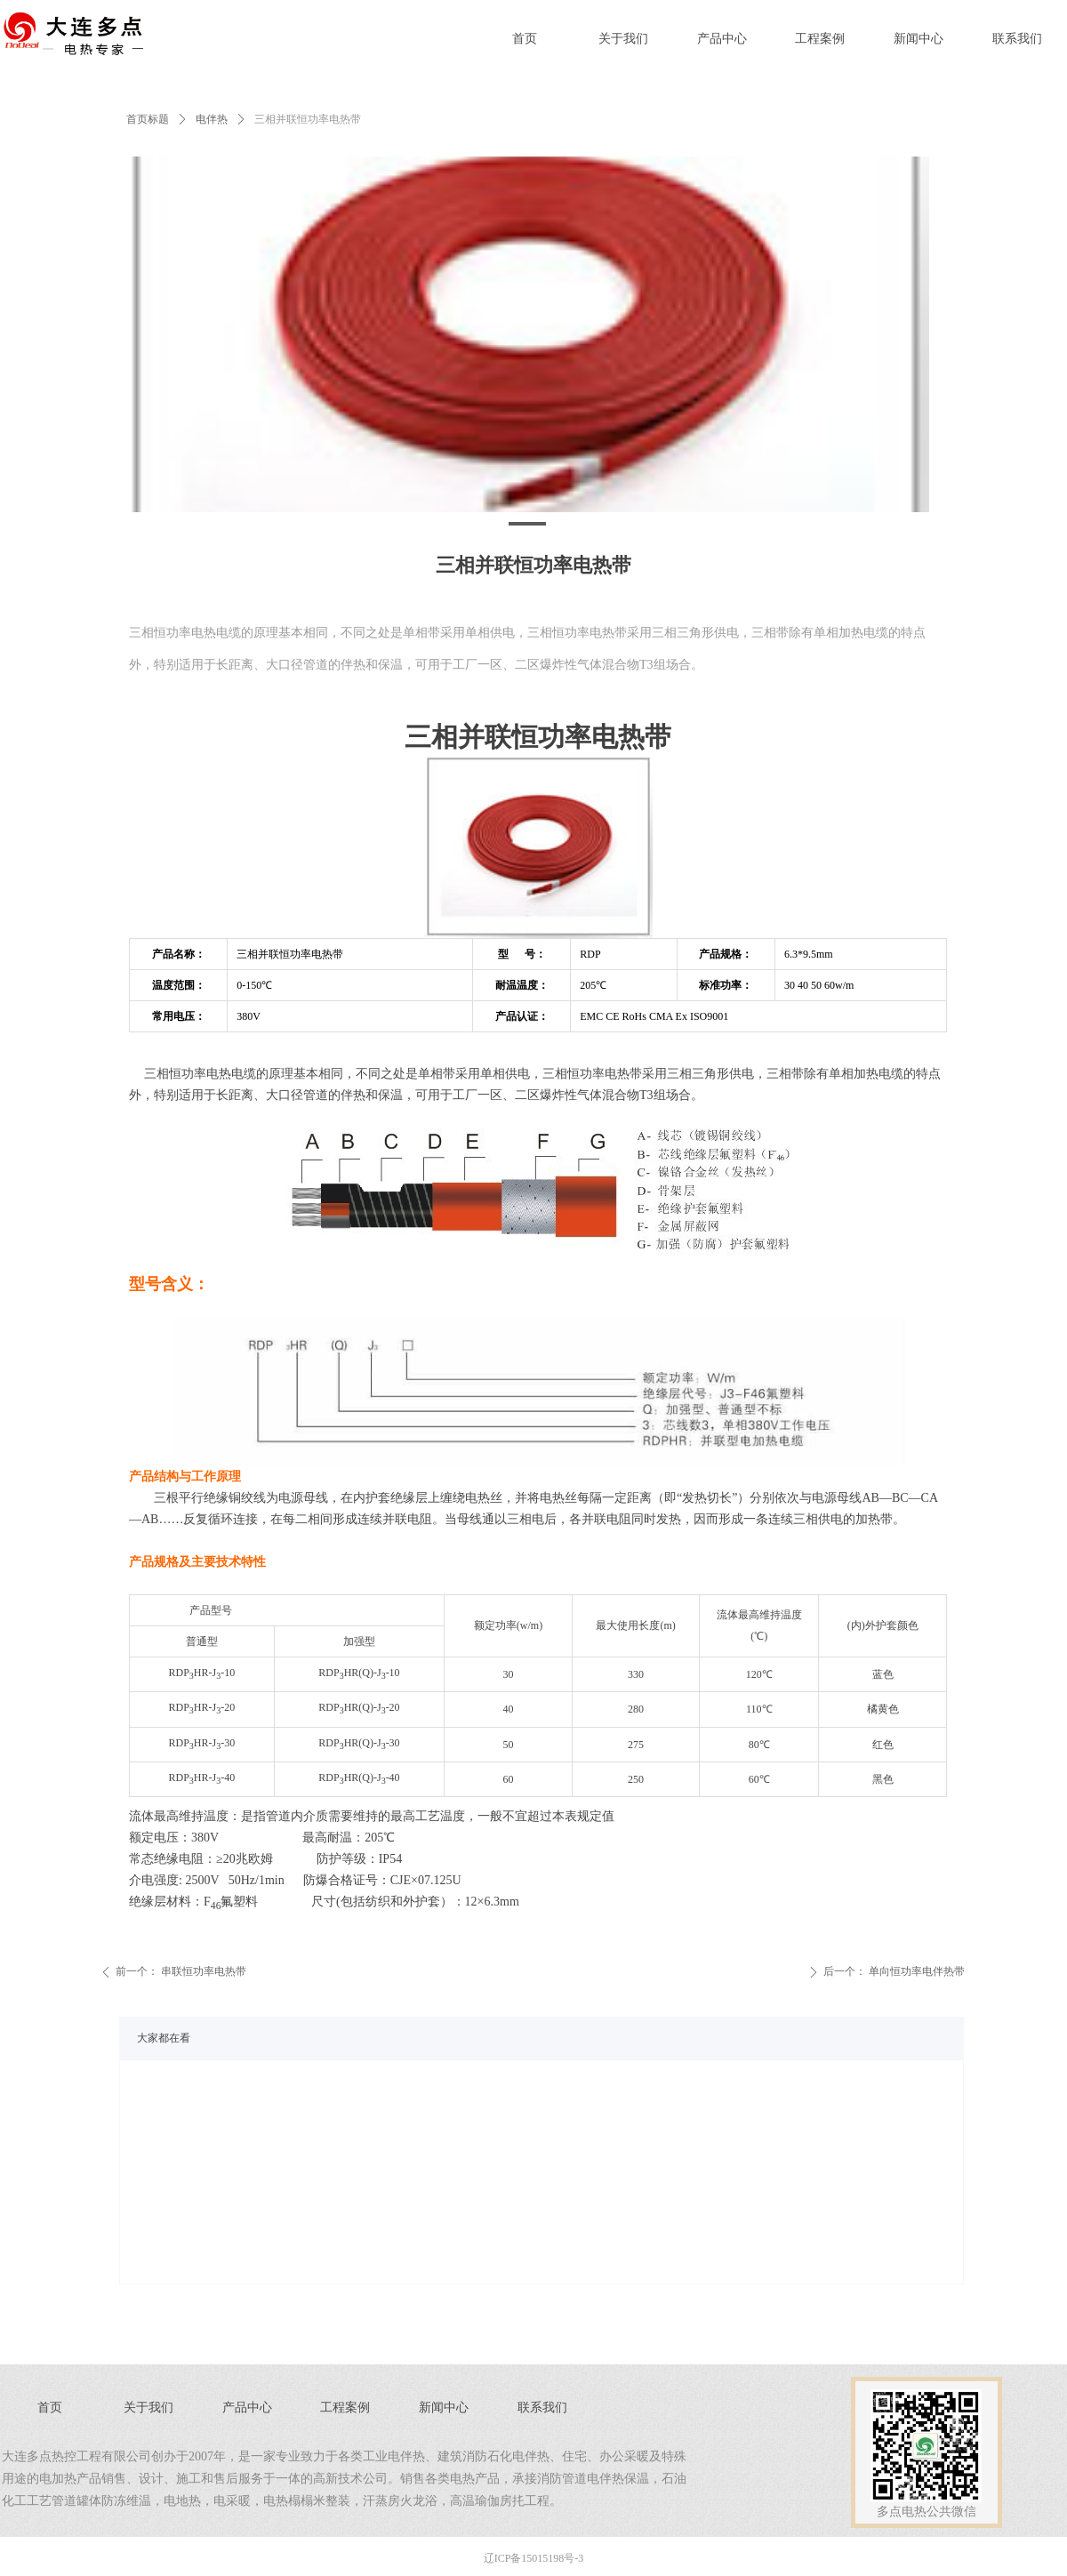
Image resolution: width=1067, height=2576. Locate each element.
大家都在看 (163, 2038)
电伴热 (212, 119)
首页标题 (147, 119)
